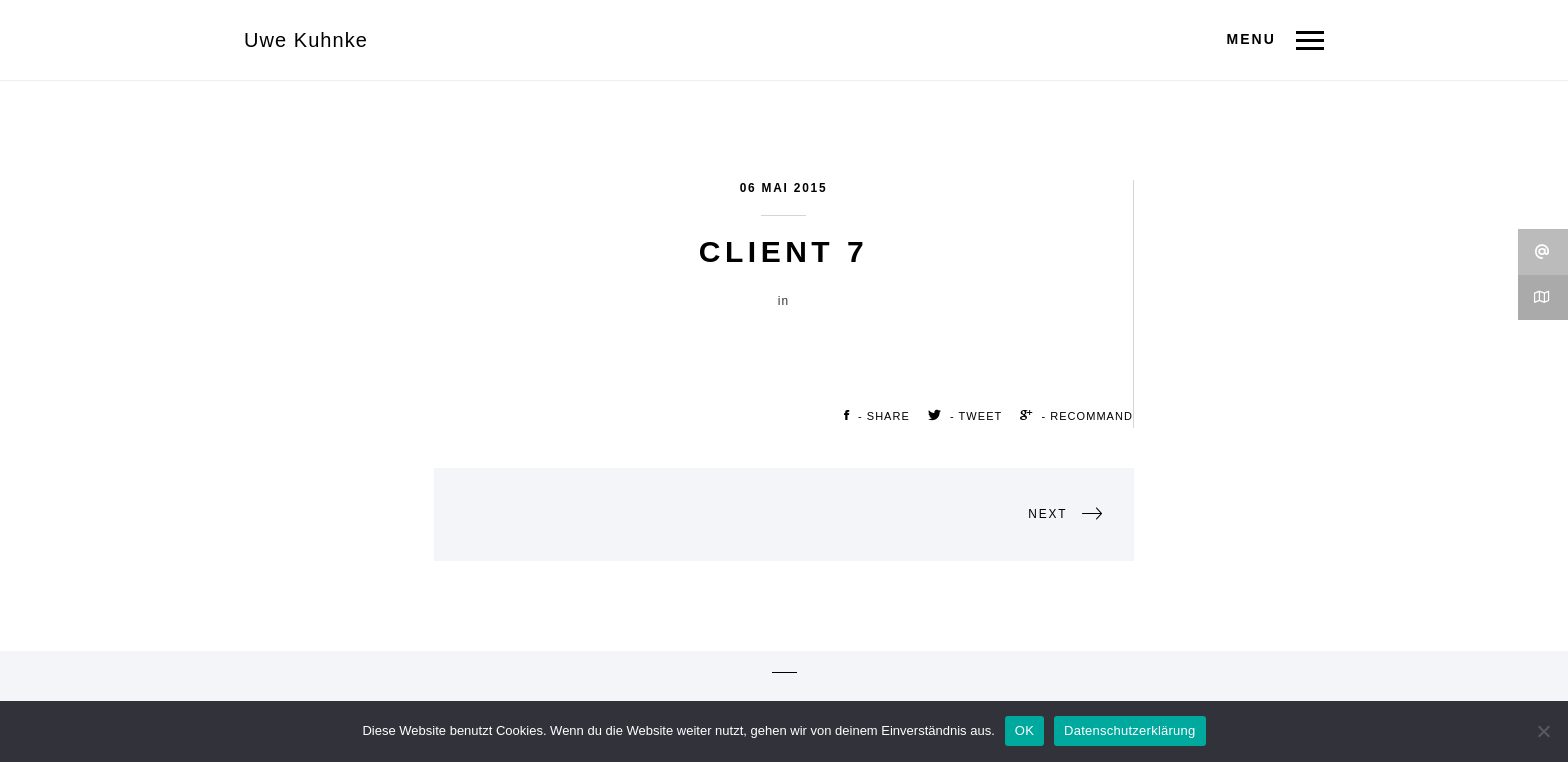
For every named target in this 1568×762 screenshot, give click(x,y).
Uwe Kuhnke (306, 40)
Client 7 (783, 251)
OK (1024, 730)
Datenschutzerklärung (1129, 730)
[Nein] (1543, 731)
